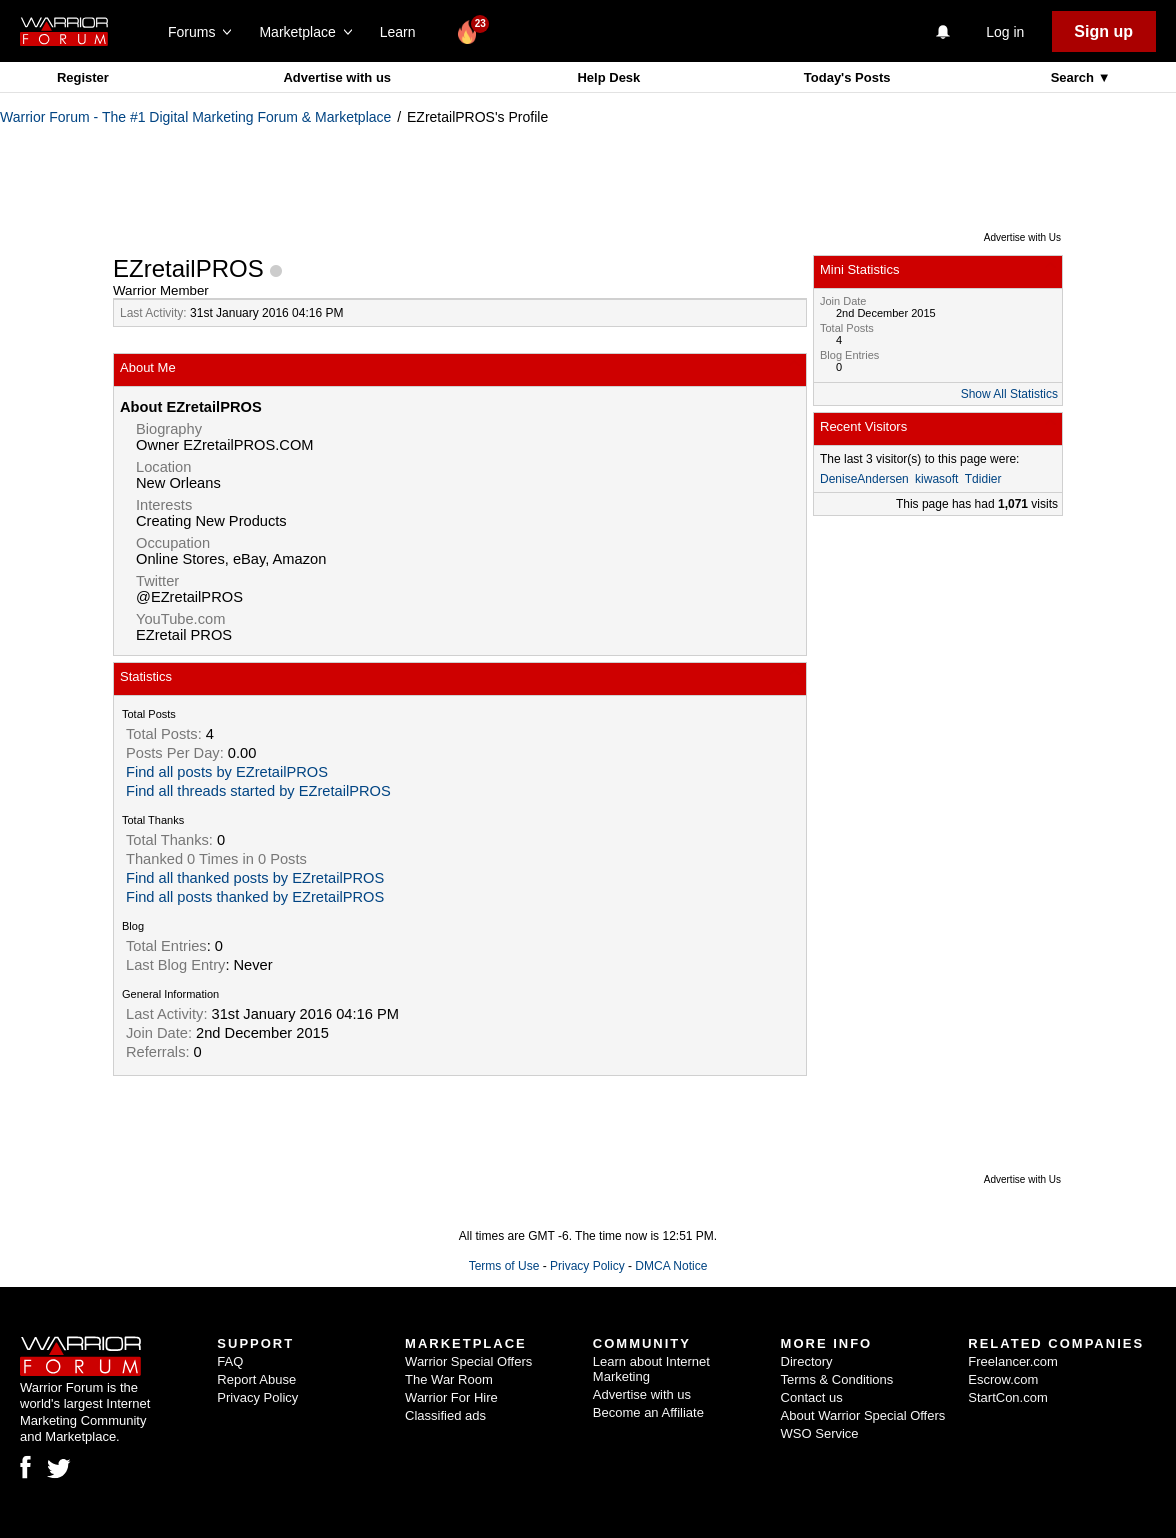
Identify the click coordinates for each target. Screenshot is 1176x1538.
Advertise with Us (1022, 237)
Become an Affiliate (648, 1412)
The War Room (449, 1379)
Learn (403, 32)
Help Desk (608, 77)
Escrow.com (1003, 1379)
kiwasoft (936, 479)
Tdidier (983, 479)
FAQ (230, 1361)
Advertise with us (337, 77)
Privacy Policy (587, 1266)
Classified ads (445, 1415)
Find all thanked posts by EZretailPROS (255, 878)
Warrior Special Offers (468, 1361)
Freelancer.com (1013, 1361)
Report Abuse (256, 1379)
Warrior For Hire (451, 1397)
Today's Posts (847, 77)
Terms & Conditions (837, 1379)
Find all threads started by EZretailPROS (258, 791)
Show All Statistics (1009, 394)
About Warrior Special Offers (863, 1415)
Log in (1005, 32)
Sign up (1103, 31)
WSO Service (820, 1433)
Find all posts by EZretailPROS (227, 772)
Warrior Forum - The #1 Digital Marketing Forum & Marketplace (195, 117)
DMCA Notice (671, 1266)
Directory (807, 1361)
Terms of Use (504, 1266)
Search (1074, 77)
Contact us (812, 1397)
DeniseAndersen (864, 479)
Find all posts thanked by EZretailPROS (255, 897)
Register (83, 77)
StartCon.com (1007, 1397)
